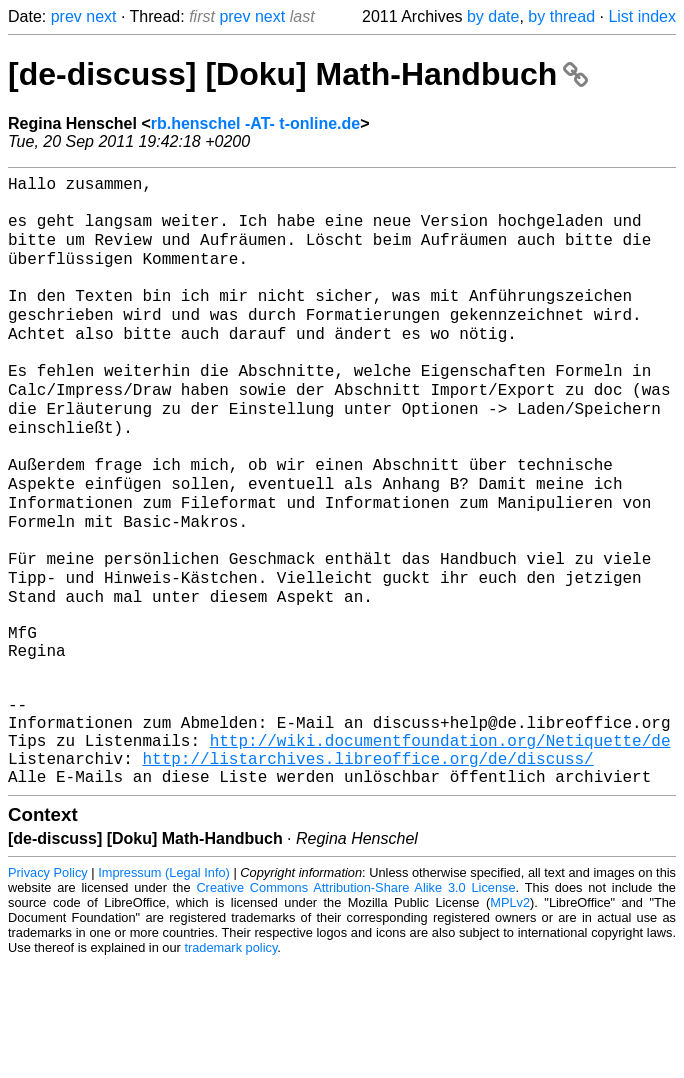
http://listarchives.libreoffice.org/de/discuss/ (367, 869)
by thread (561, 16)
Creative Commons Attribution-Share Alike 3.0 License (355, 1002)
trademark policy (230, 1062)
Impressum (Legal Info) (164, 987)
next (101, 16)
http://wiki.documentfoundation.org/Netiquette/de (440, 847)
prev (66, 16)
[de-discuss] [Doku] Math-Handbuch (298, 74)
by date (493, 16)
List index (642, 16)
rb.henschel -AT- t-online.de (256, 123)
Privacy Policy (48, 987)
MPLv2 (510, 1017)
